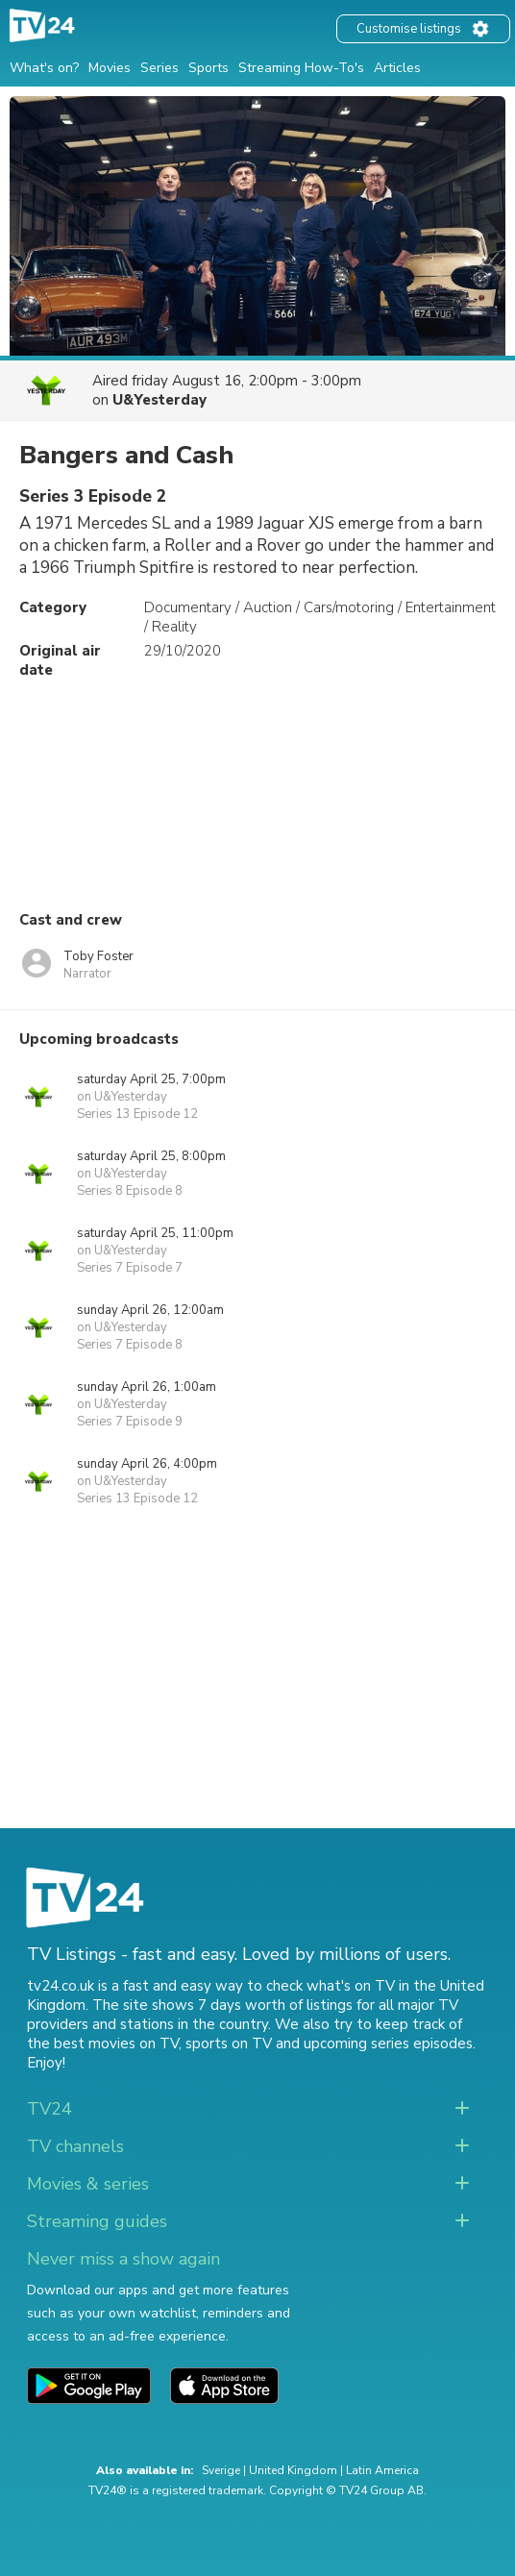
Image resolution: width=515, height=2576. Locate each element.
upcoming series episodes (388, 2043)
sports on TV (228, 2043)
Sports (208, 68)
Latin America (382, 2470)
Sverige (221, 2470)
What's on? (44, 68)
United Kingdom (293, 2470)
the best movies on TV (103, 2043)
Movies (109, 68)
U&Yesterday (159, 399)
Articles (397, 68)
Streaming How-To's (301, 68)
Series (159, 68)
